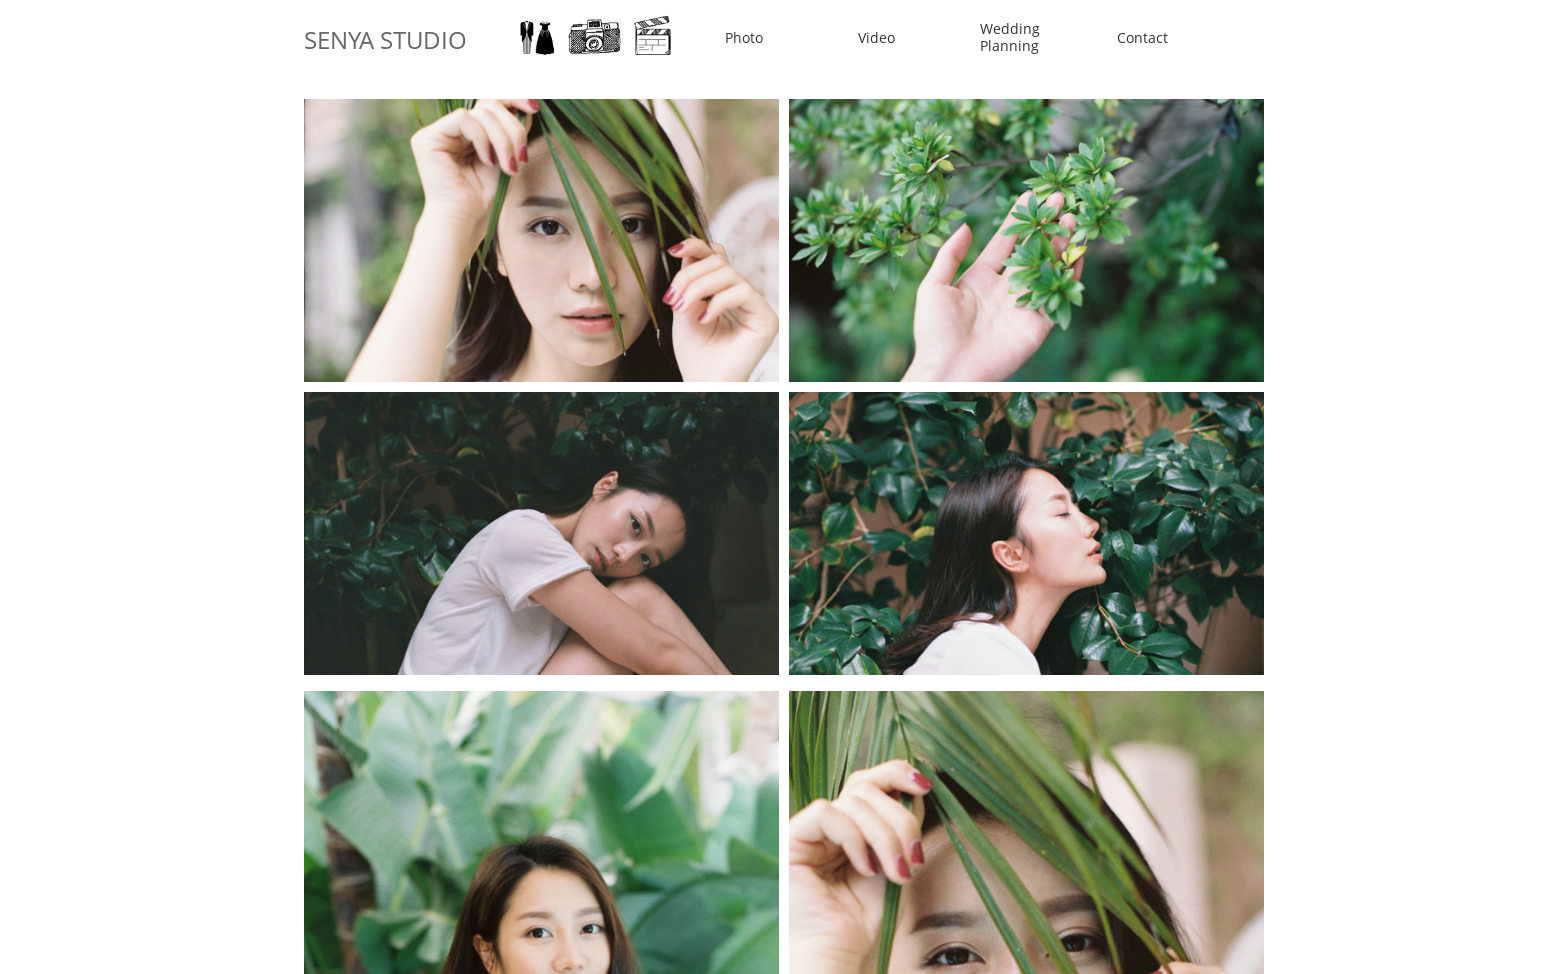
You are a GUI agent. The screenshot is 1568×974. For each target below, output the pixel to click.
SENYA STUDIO (385, 39)
